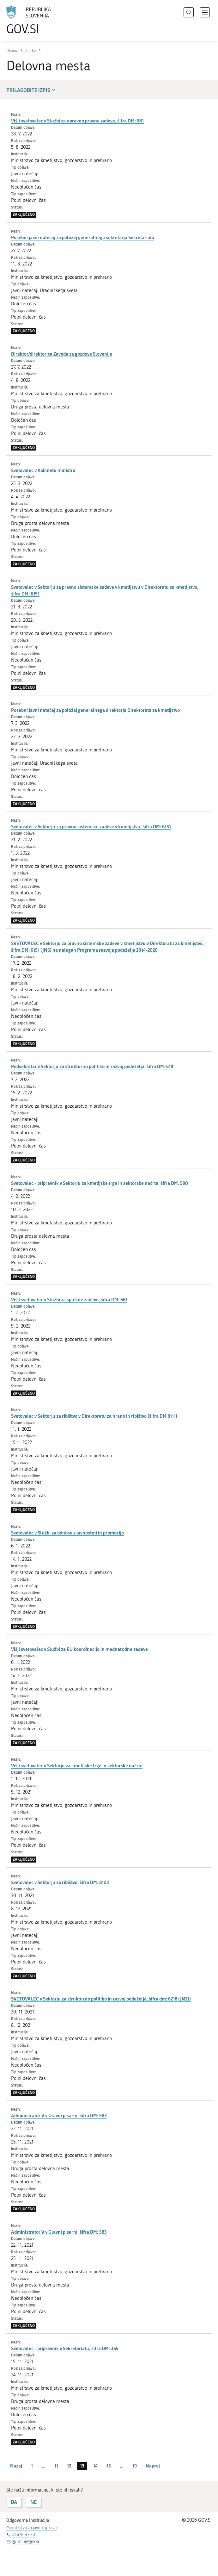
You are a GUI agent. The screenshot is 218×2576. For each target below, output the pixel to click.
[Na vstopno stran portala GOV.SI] (38, 20)
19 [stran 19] (134, 2465)
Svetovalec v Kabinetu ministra (43, 470)
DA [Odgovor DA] (14, 2501)
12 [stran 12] (69, 2465)
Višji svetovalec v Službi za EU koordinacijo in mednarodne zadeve (79, 1649)
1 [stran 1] (32, 2465)
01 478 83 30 (23, 2534)
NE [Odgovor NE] (33, 2501)
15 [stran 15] (108, 2465)
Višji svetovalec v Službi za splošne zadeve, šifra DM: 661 (69, 1299)
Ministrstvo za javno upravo (31, 2527)
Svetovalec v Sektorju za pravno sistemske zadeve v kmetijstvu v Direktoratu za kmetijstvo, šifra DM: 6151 (104, 590)
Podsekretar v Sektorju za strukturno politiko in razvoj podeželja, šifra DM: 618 (92, 1066)
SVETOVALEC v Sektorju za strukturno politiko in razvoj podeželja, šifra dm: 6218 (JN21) (101, 1998)
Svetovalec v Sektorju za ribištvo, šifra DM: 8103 (60, 1882)
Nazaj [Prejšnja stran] (16, 2465)
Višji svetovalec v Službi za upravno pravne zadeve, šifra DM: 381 (77, 120)
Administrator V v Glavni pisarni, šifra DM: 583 (59, 2115)
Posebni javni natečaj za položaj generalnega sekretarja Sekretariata (82, 237)
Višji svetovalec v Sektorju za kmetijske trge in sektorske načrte (76, 1765)
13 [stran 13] (82, 2465)
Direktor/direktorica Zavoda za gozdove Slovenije (61, 353)
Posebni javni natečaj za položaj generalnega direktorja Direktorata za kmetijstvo (95, 709)
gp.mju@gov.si (25, 2541)
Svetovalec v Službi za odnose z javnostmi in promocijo (67, 1532)
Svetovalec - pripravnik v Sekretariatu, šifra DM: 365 (64, 2348)
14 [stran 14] (95, 2465)
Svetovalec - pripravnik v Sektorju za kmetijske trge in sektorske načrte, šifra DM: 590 (99, 1182)
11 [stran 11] (56, 2465)
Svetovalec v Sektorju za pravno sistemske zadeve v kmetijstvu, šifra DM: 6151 (91, 826)
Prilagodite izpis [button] (31, 90)
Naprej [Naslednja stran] (153, 2465)
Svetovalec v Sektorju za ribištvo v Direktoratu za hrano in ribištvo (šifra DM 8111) (94, 1415)
